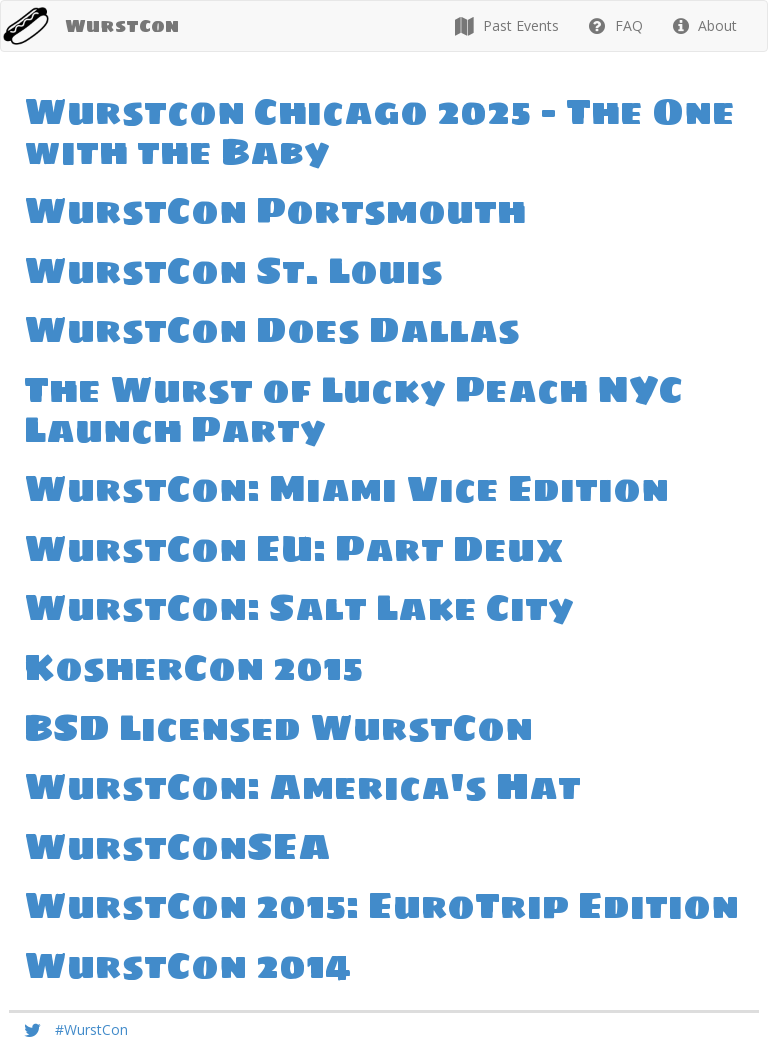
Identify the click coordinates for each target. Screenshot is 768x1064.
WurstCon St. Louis (233, 270)
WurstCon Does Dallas (272, 329)
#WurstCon (91, 1029)
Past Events (507, 25)
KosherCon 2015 (193, 667)
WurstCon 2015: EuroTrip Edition (381, 905)
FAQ (615, 25)
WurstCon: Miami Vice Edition (346, 488)
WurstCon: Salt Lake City (299, 607)
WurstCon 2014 (187, 965)
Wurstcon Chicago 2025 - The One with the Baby (379, 131)
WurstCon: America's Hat (302, 786)
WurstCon (122, 25)
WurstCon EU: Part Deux (294, 548)
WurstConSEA (177, 846)
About (705, 25)
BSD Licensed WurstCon (278, 727)
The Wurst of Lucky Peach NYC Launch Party (353, 409)
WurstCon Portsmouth (275, 210)
